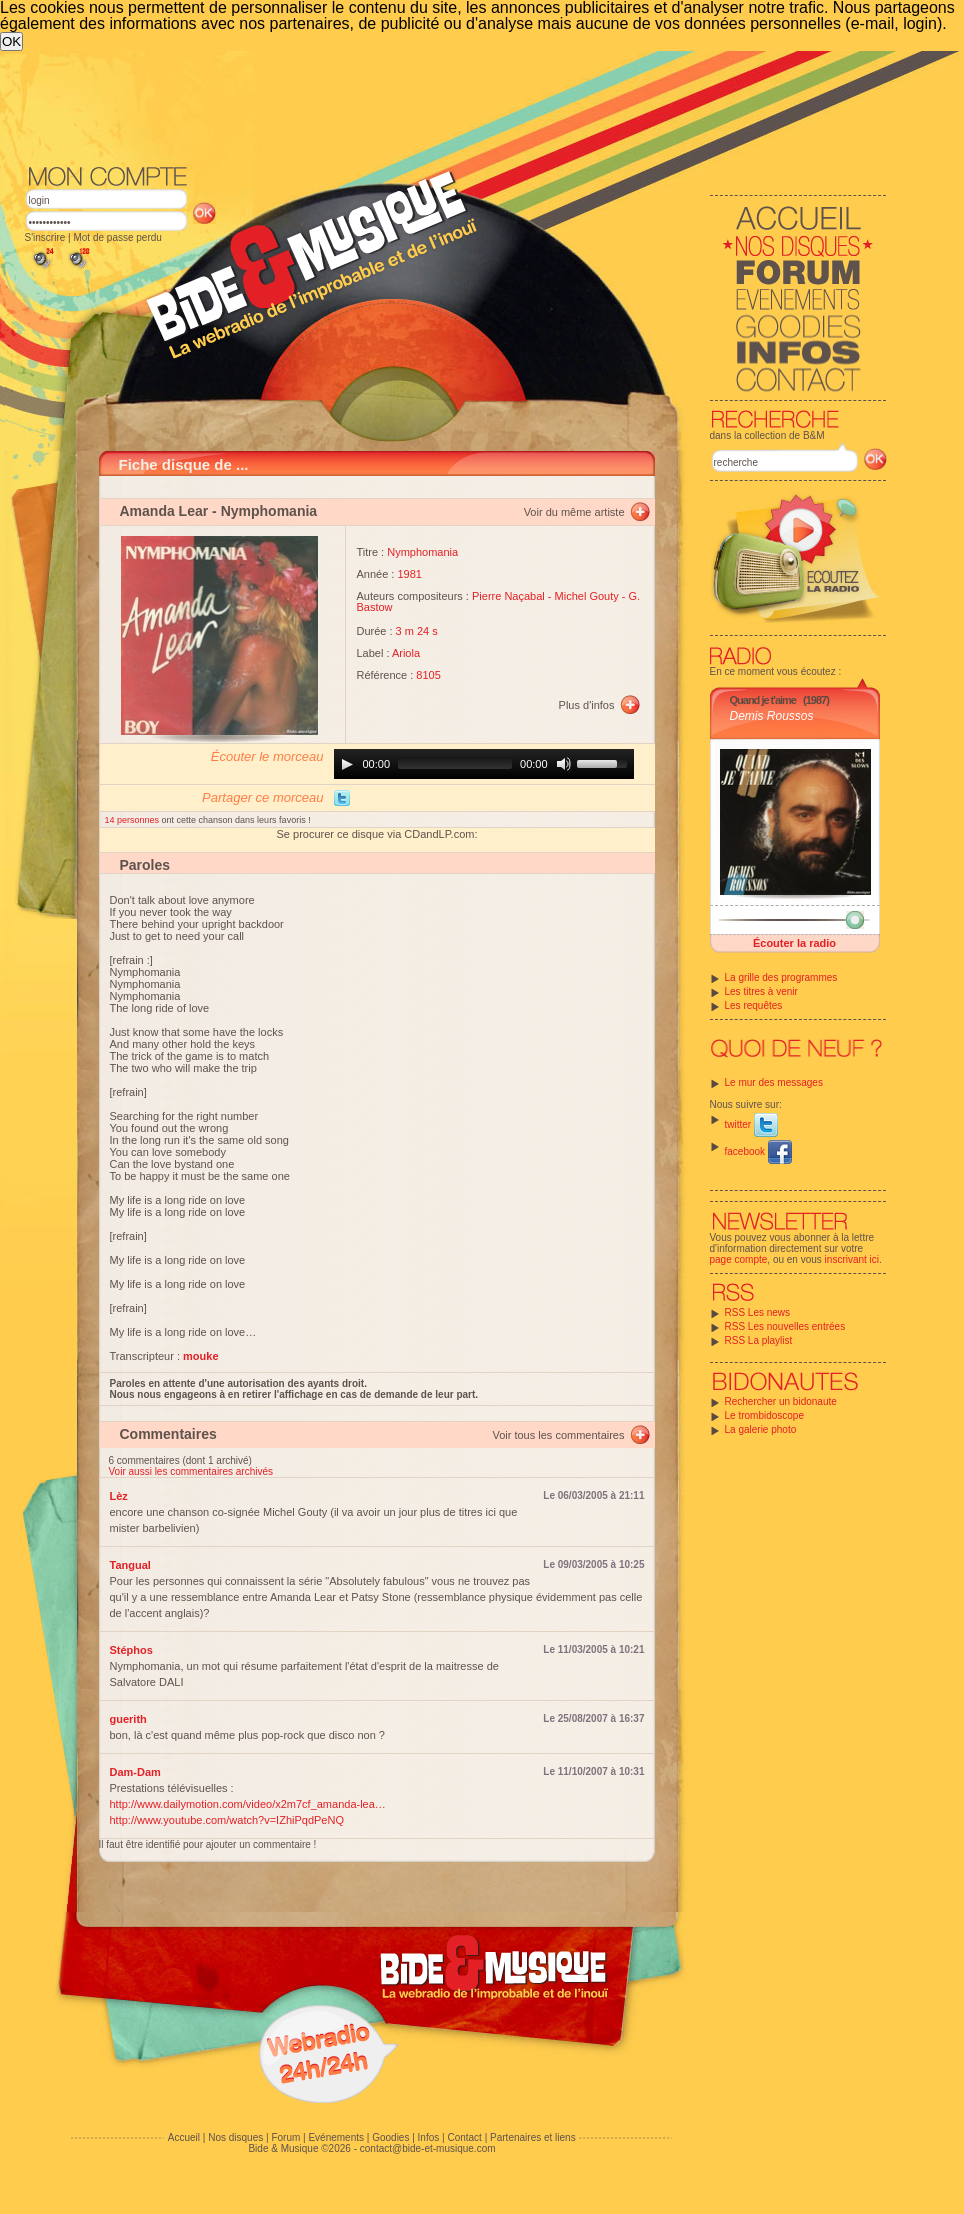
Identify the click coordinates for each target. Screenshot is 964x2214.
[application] (484, 764)
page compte (739, 1259)
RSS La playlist (759, 1340)
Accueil (184, 2137)
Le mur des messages (774, 1082)
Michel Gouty (587, 596)
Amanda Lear (164, 511)
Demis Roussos (772, 716)
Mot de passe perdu (117, 237)
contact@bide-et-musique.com (428, 2148)
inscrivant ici (852, 1259)
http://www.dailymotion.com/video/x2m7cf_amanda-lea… (248, 1804)
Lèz (119, 1496)
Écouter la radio (794, 943)
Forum (285, 2137)
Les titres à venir (761, 991)
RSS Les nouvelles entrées (785, 1326)
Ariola (406, 653)
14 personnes (133, 820)
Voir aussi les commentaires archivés (191, 1471)
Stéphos (131, 1650)
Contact (464, 2137)
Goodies (390, 2137)
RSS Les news (758, 1312)
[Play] (347, 764)
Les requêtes (754, 1005)
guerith (128, 1719)
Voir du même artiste (574, 512)
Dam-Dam (135, 1772)
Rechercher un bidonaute (781, 1401)
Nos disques (235, 2137)
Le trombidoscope (765, 1415)
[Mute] (564, 764)
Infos (429, 2137)
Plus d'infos (587, 705)
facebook (758, 1151)
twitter (751, 1124)
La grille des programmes (781, 977)
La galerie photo (761, 1429)
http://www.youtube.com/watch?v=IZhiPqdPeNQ (227, 1820)
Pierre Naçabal (508, 596)
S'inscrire (45, 237)
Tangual (130, 1565)
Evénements (336, 2137)
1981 (409, 574)
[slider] (455, 764)
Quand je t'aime (763, 700)
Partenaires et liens (533, 2137)
